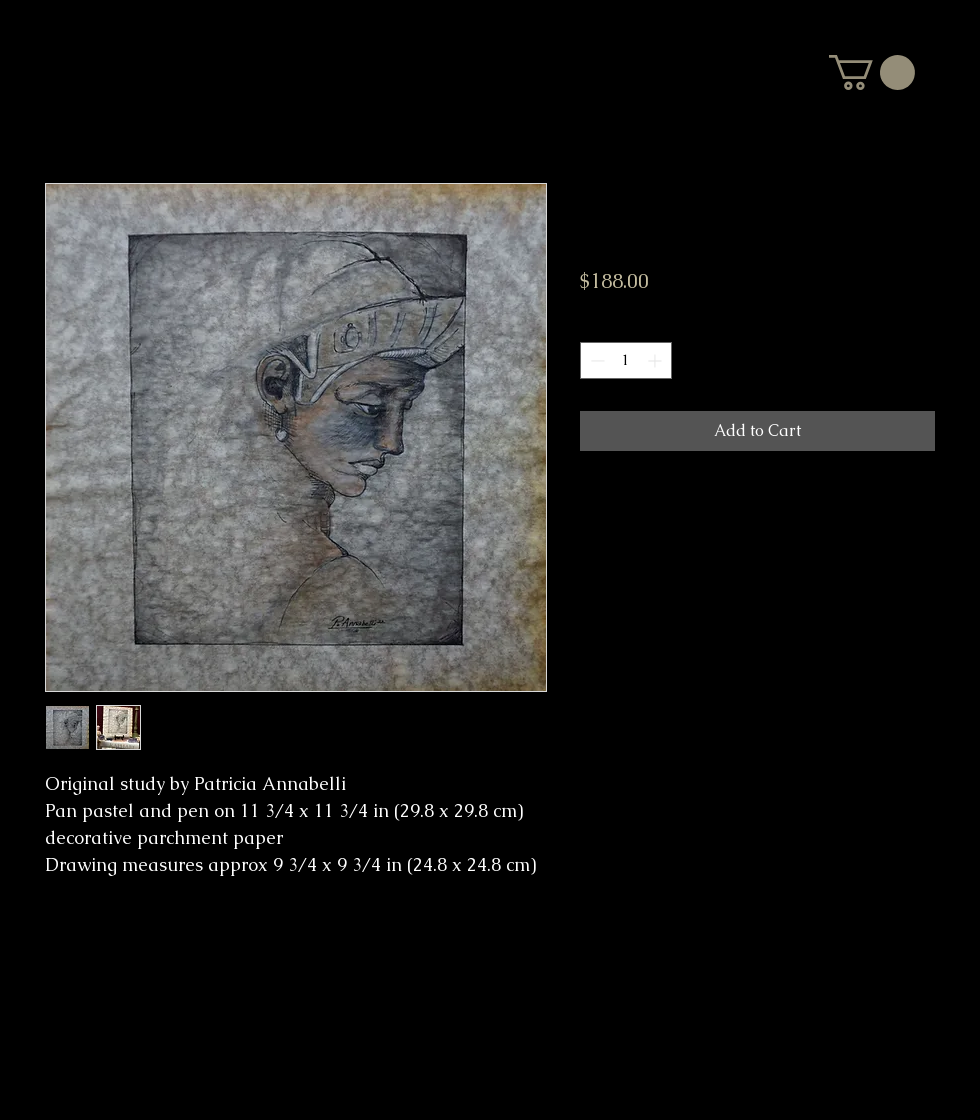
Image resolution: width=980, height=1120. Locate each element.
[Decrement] (595, 360)
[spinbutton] (626, 360)
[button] (872, 72)
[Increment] (656, 360)
